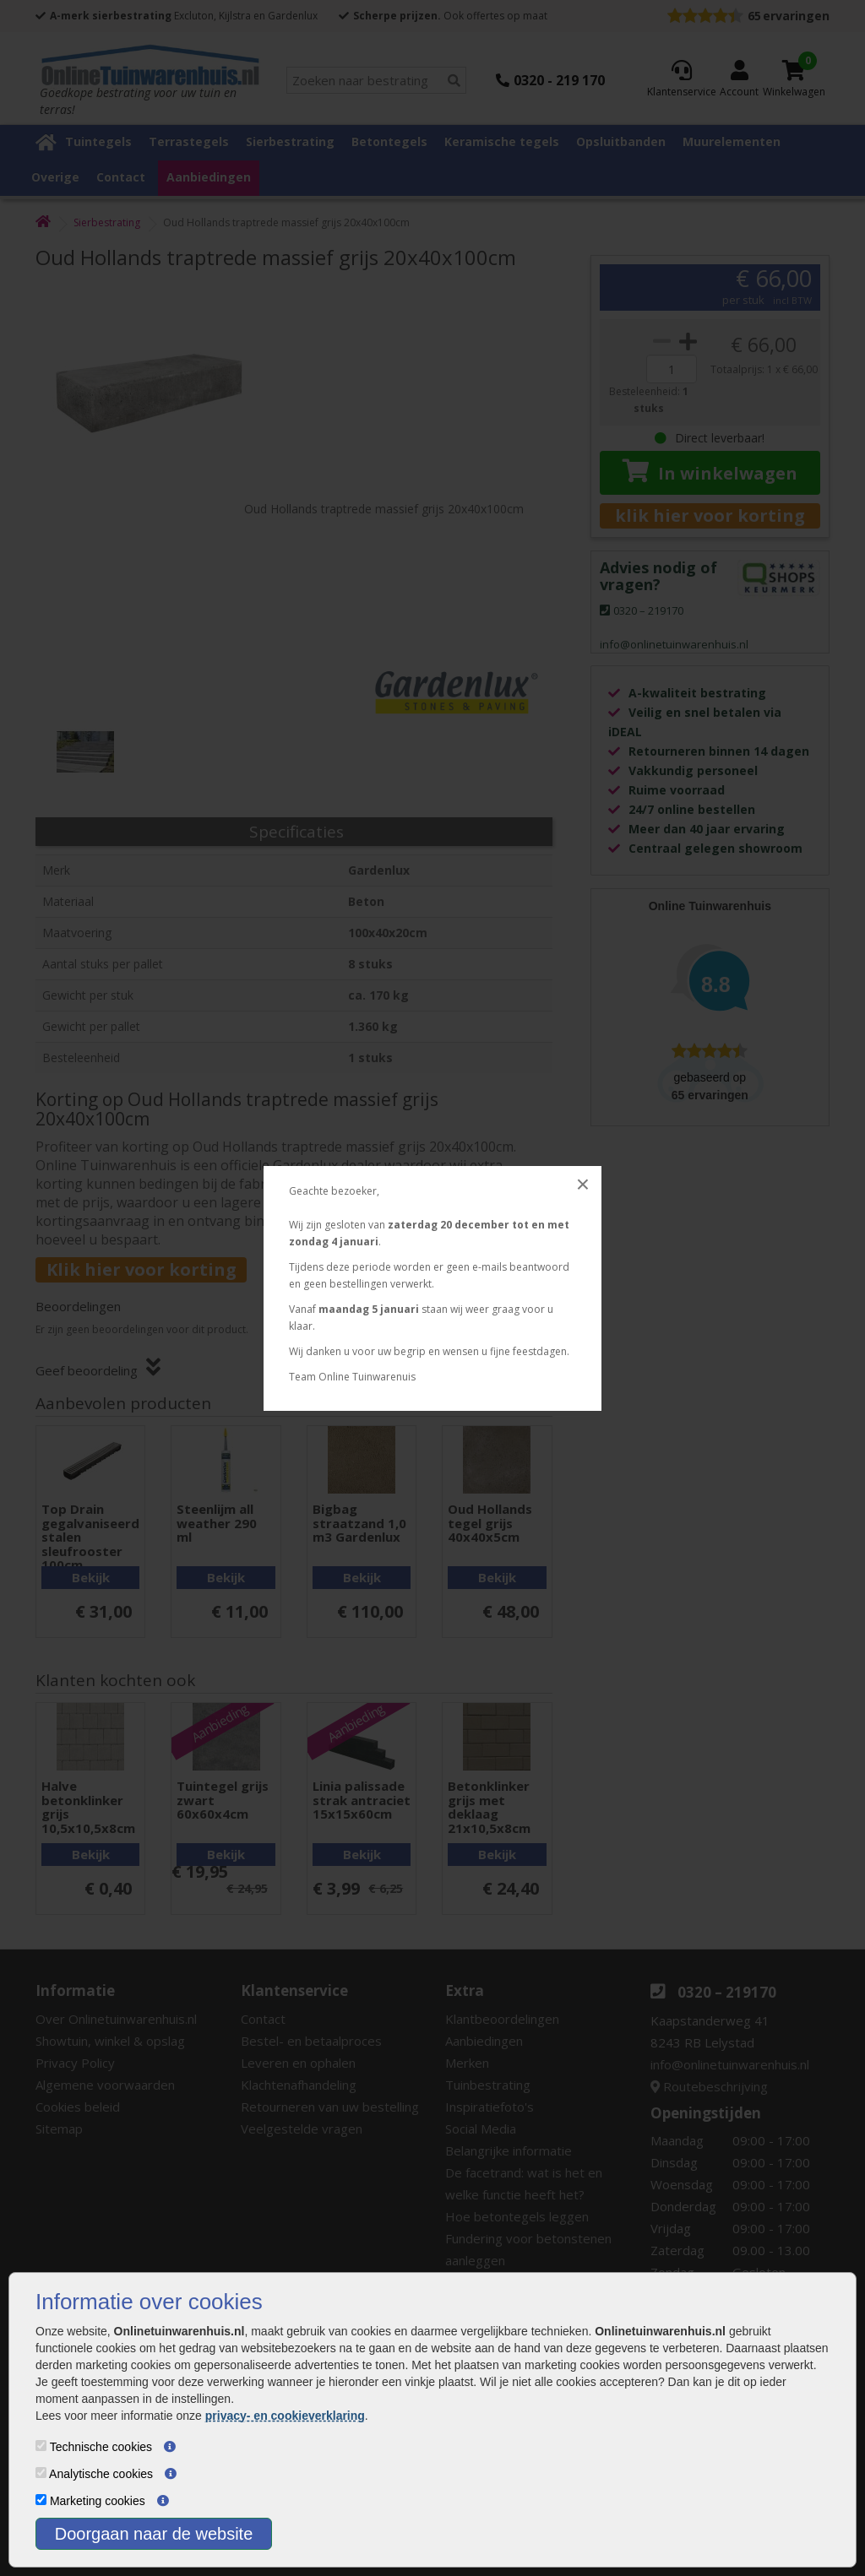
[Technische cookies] (40, 2445)
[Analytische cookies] (40, 2472)
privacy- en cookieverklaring (285, 2415)
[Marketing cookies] (40, 2499)
